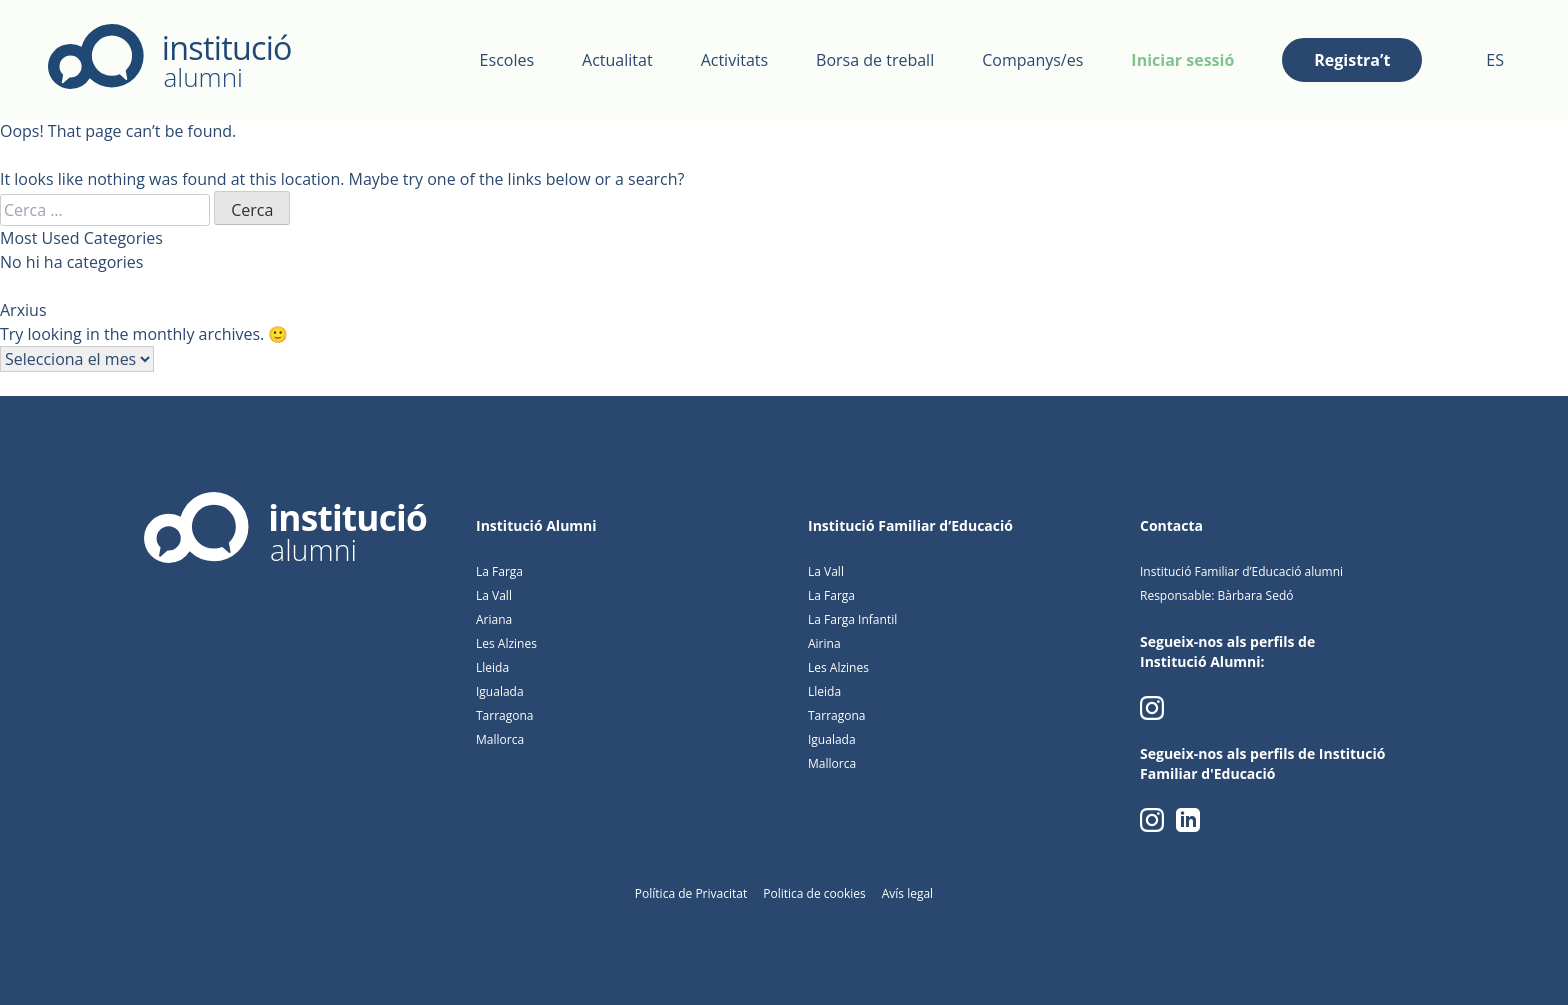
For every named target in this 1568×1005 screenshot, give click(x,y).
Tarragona (505, 715)
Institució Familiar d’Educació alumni (1241, 571)
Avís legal (907, 893)
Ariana (494, 619)
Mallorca (500, 739)
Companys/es (1032, 60)
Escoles (507, 60)
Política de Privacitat (691, 893)
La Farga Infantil (852, 619)
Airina (824, 643)
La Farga (499, 571)
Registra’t (1352, 60)
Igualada (500, 691)
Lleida (492, 667)
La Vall (494, 595)
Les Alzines (506, 643)
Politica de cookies (814, 893)
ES (1495, 60)
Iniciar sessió (1182, 60)
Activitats (734, 60)
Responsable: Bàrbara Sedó (1216, 595)
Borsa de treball (875, 60)
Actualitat (617, 60)
